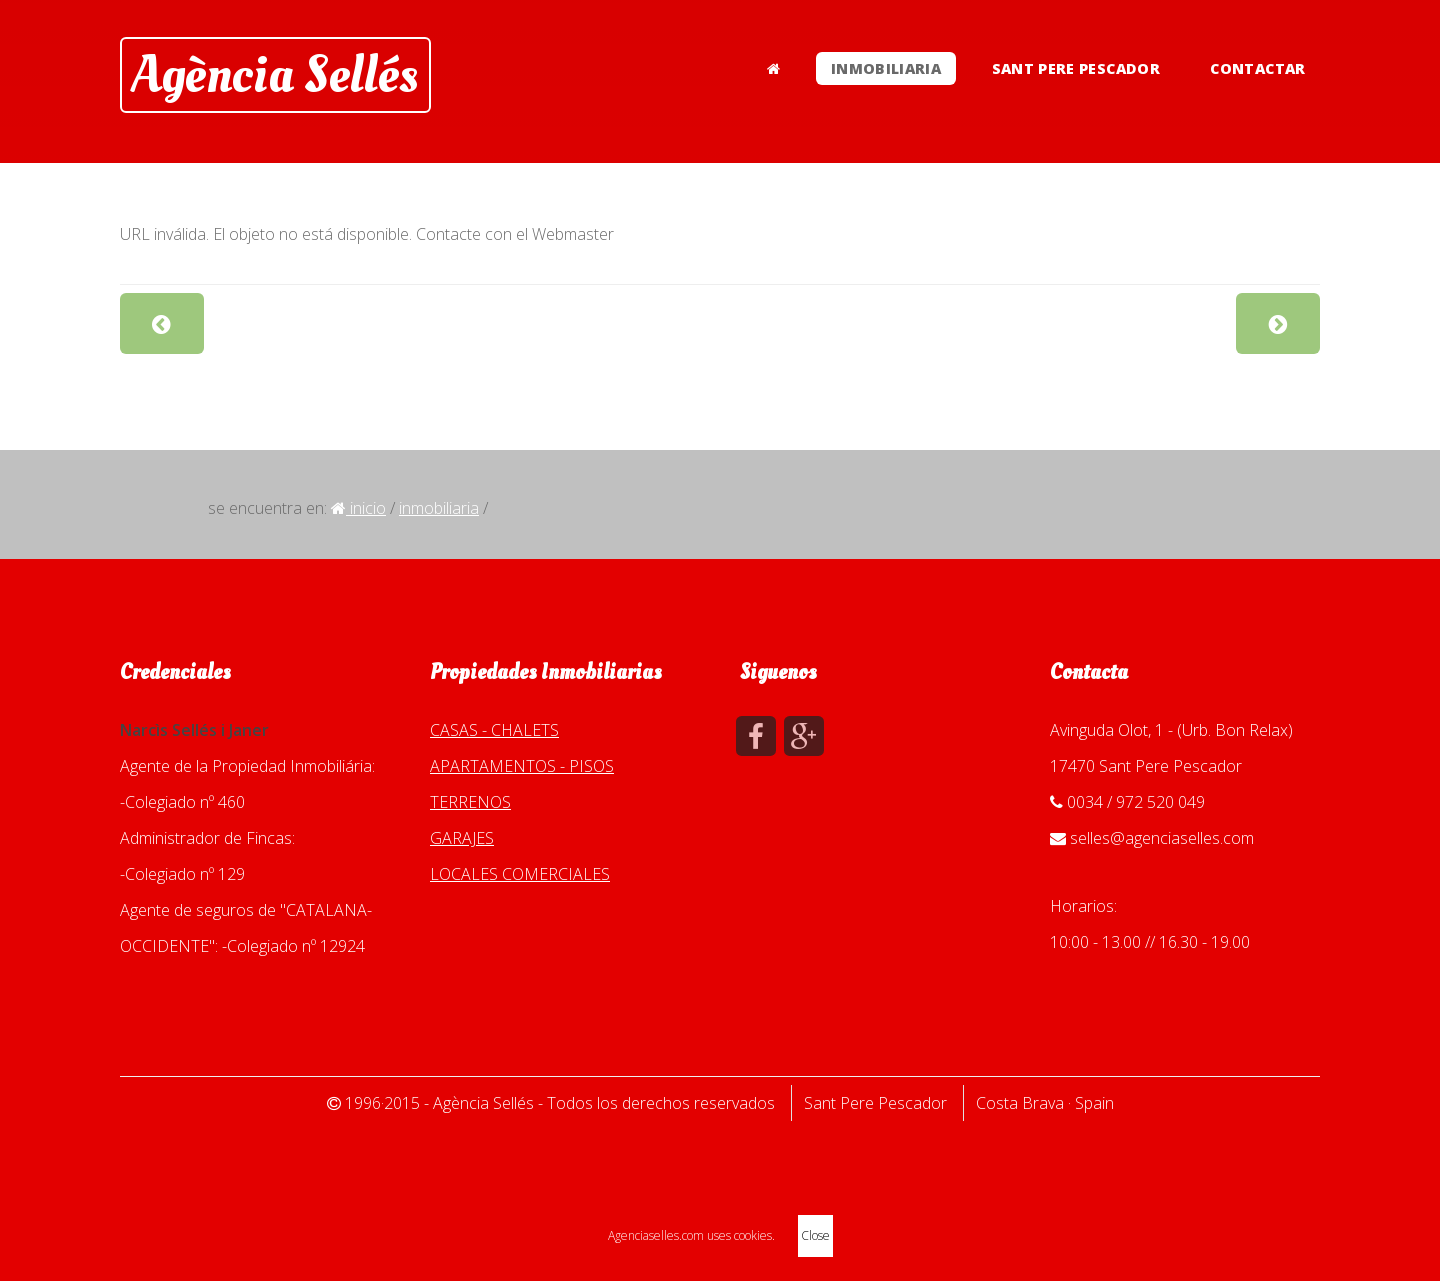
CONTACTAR (1257, 68)
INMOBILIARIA (886, 68)
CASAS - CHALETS (494, 730)
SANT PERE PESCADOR (1076, 68)
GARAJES (462, 838)
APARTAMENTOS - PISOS (522, 766)
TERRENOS (470, 802)
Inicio (358, 508)
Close (815, 1235)
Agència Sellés (275, 75)
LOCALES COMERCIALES (520, 874)
